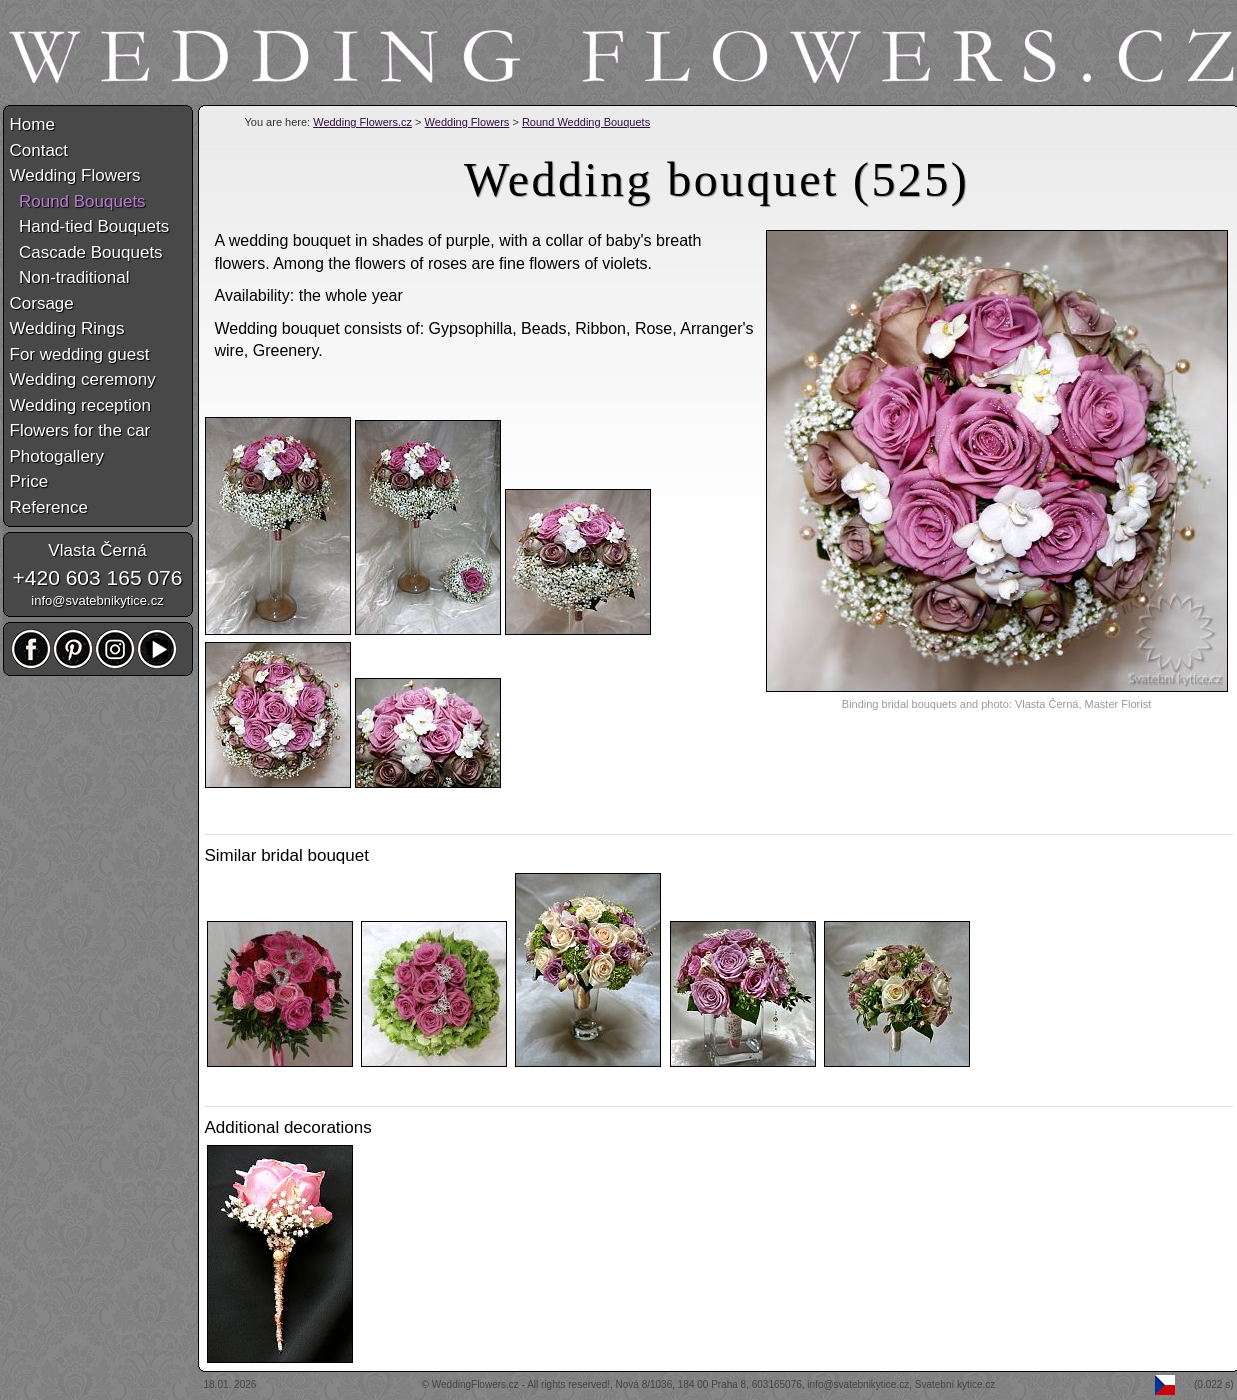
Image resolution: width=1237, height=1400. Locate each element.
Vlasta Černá (97, 550)
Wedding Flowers (467, 122)
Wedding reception (80, 405)
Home (32, 124)
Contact (39, 150)
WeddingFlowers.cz (475, 1384)
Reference (49, 507)
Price (29, 481)
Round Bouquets (78, 201)
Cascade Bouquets (86, 252)
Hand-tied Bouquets (90, 226)
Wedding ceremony (83, 379)
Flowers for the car (80, 430)
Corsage (42, 303)
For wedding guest (80, 354)
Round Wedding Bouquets (586, 122)
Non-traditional (70, 277)
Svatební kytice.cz (955, 1384)
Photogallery (57, 456)
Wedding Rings (67, 328)
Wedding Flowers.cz (362, 122)
